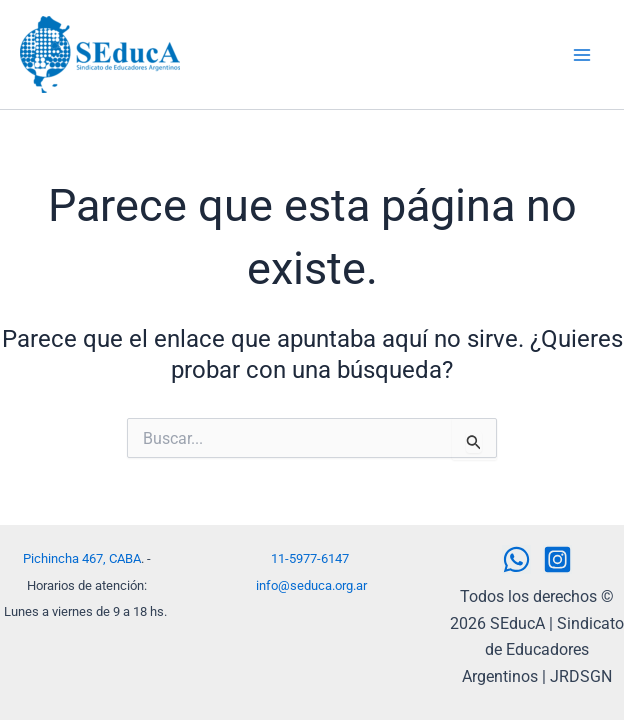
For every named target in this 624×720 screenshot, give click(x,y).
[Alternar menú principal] (582, 55)
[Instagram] (557, 559)
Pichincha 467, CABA (82, 558)
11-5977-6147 (310, 558)
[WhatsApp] (516, 559)
